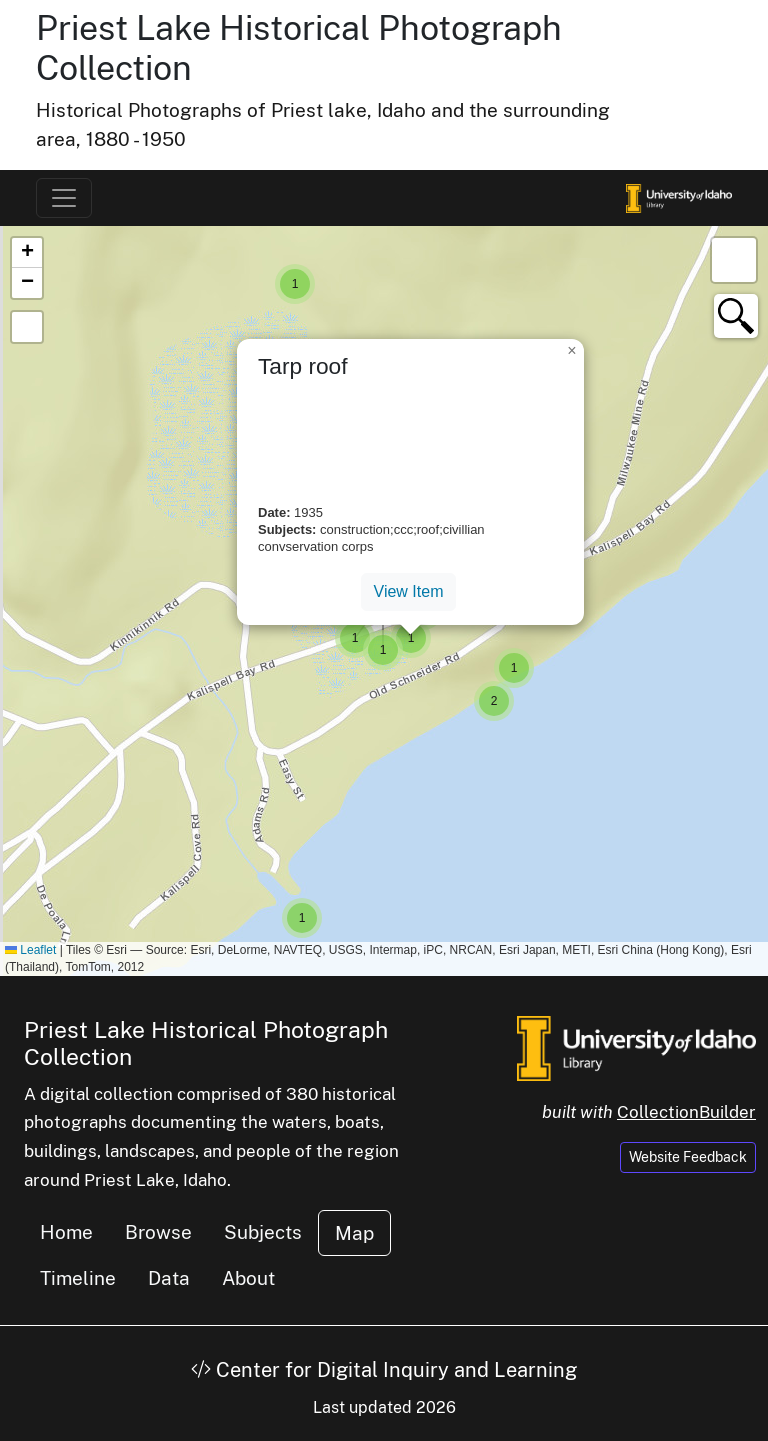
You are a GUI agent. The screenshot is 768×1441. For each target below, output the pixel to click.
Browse (158, 1232)
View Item (409, 591)
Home (66, 1232)
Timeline (78, 1278)
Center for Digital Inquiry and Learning (384, 1370)
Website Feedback (688, 1157)
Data (169, 1278)
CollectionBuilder (686, 1112)
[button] (295, 284)
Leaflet (30, 950)
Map (354, 1233)
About (248, 1278)
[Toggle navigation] (64, 198)
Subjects (263, 1232)
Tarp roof (303, 366)
